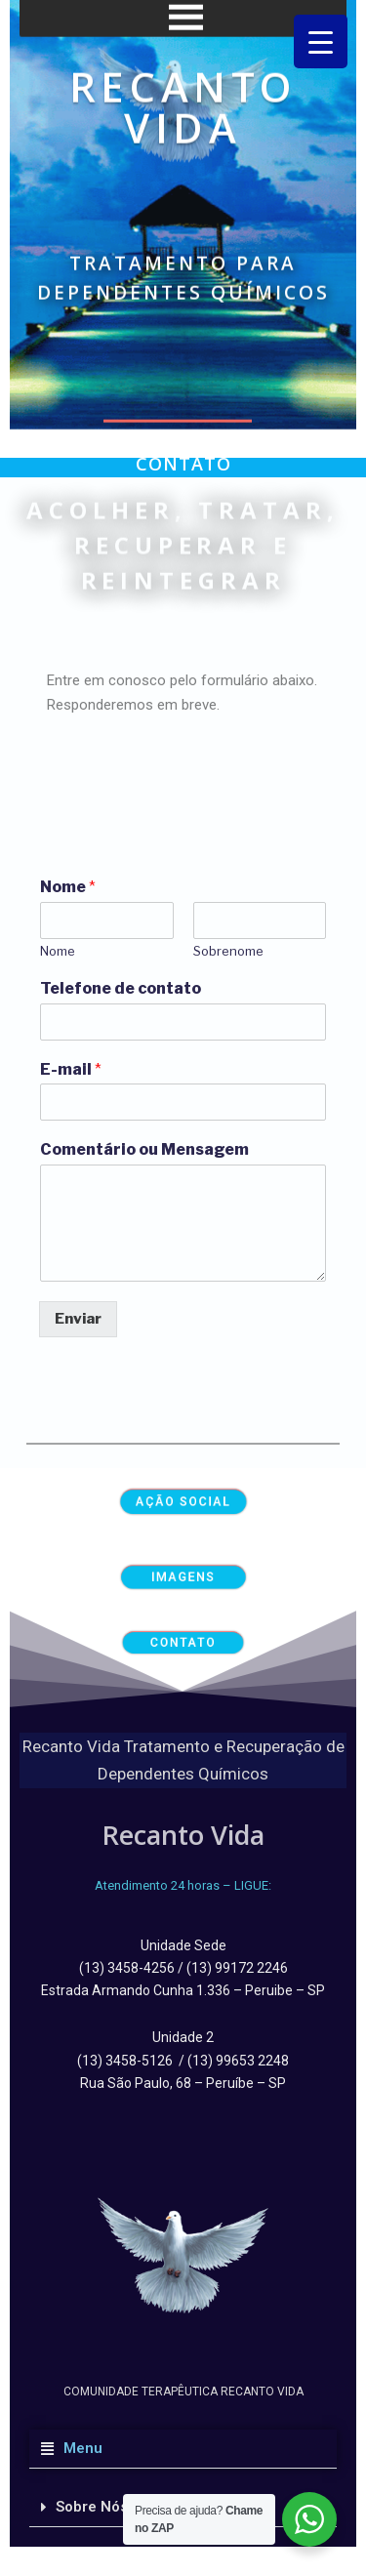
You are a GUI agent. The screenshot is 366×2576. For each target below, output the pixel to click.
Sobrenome (228, 951)
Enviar (78, 1319)
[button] (183, 2449)
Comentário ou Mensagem (144, 1149)
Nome (68, 887)
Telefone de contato (120, 988)
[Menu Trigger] (320, 41)
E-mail (71, 1069)
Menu (79, 2448)
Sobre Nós (92, 2506)
